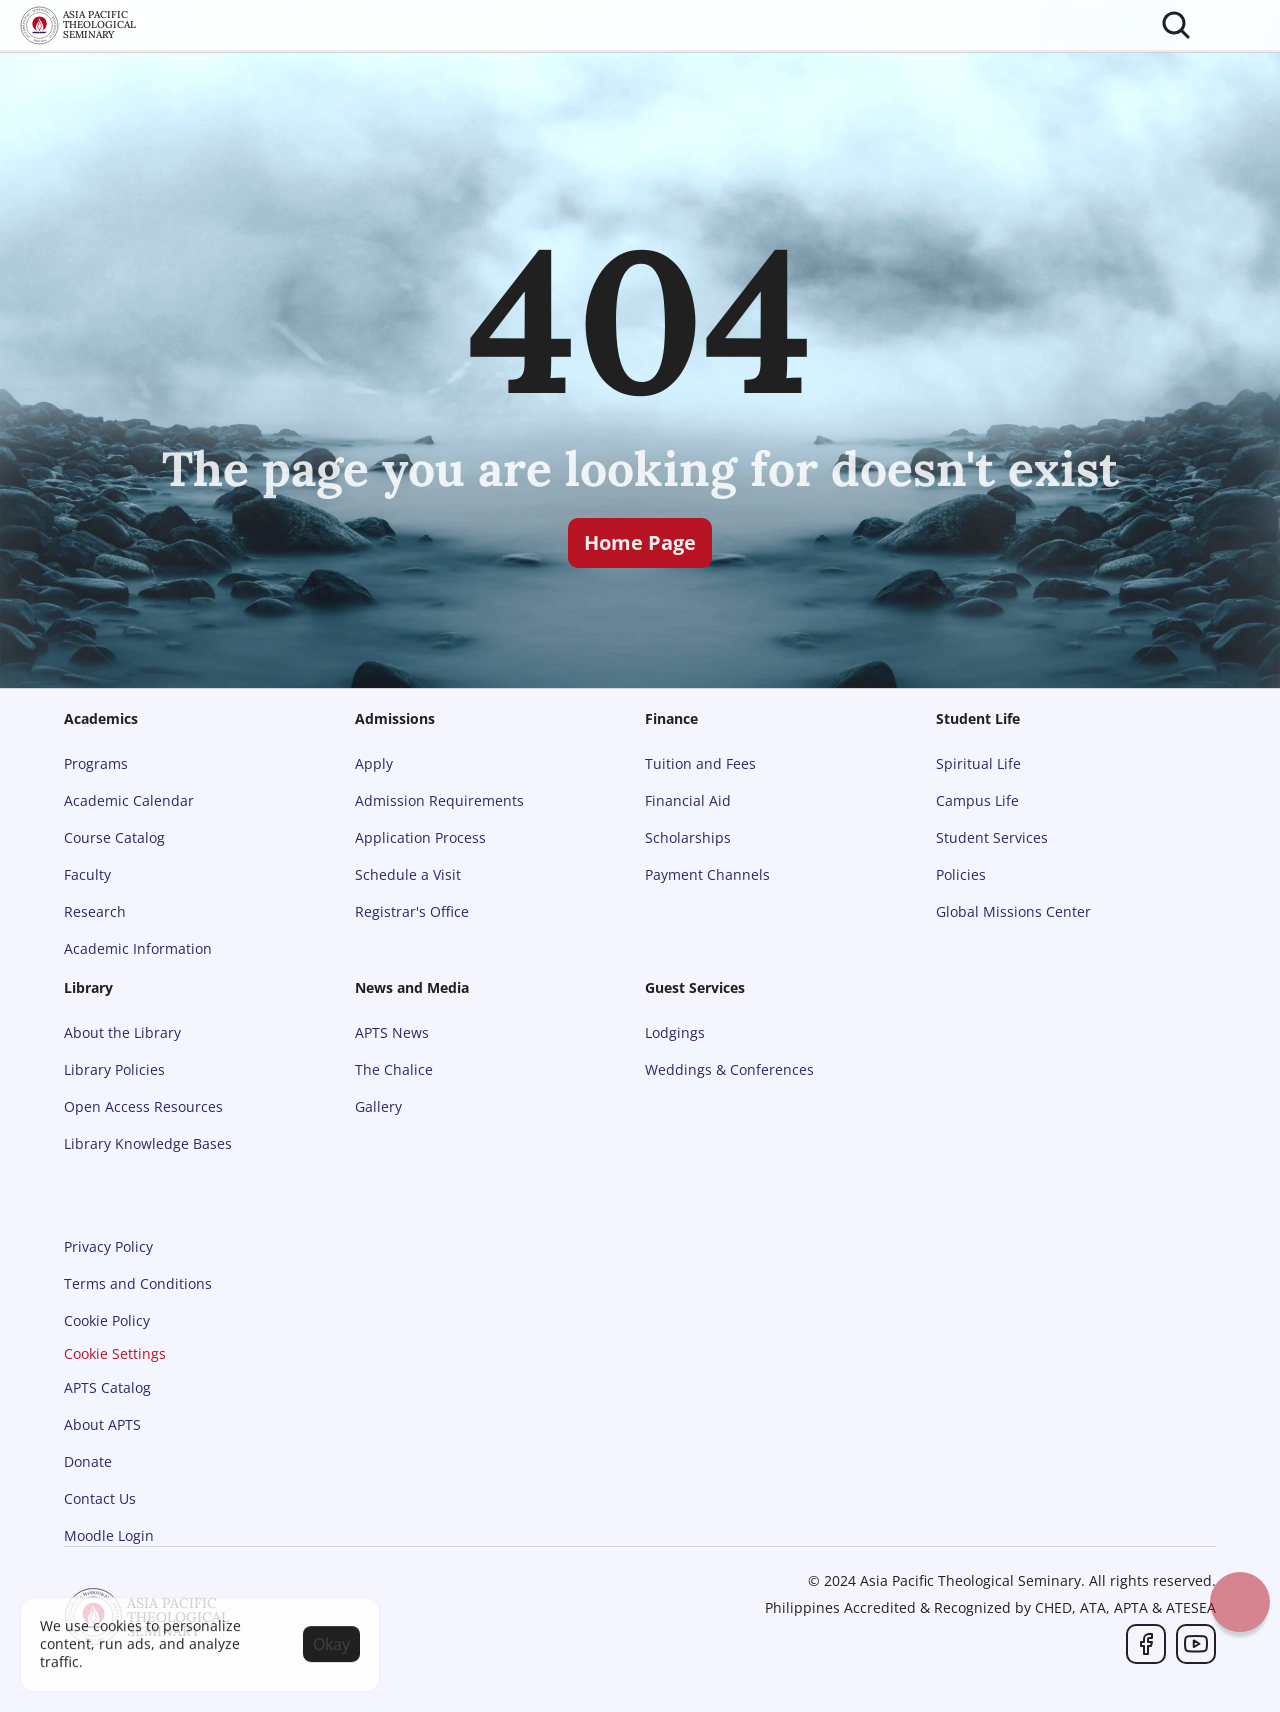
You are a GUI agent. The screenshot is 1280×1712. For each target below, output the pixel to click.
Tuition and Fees (700, 763)
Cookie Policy (107, 1320)
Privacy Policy (108, 1246)
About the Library (122, 1032)
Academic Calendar (129, 800)
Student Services (992, 837)
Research (95, 911)
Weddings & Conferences (729, 1069)
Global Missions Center (1013, 911)
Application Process (420, 837)
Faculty (87, 874)
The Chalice (394, 1069)
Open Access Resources (143, 1106)
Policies (961, 874)
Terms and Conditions (138, 1283)
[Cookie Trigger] (115, 1354)
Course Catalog (114, 837)
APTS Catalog (107, 1387)
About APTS (102, 1424)
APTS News (392, 1032)
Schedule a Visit (408, 874)
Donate (88, 1461)
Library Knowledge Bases (148, 1143)
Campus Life (977, 800)
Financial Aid (688, 800)
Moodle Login (109, 1535)
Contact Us (100, 1498)
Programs (96, 763)
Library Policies (114, 1069)
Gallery (378, 1106)
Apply (374, 763)
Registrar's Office (412, 911)
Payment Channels (707, 874)
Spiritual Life (978, 763)
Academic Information (138, 948)
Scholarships (688, 837)
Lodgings (675, 1032)
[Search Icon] (1176, 25)
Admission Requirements (439, 800)
